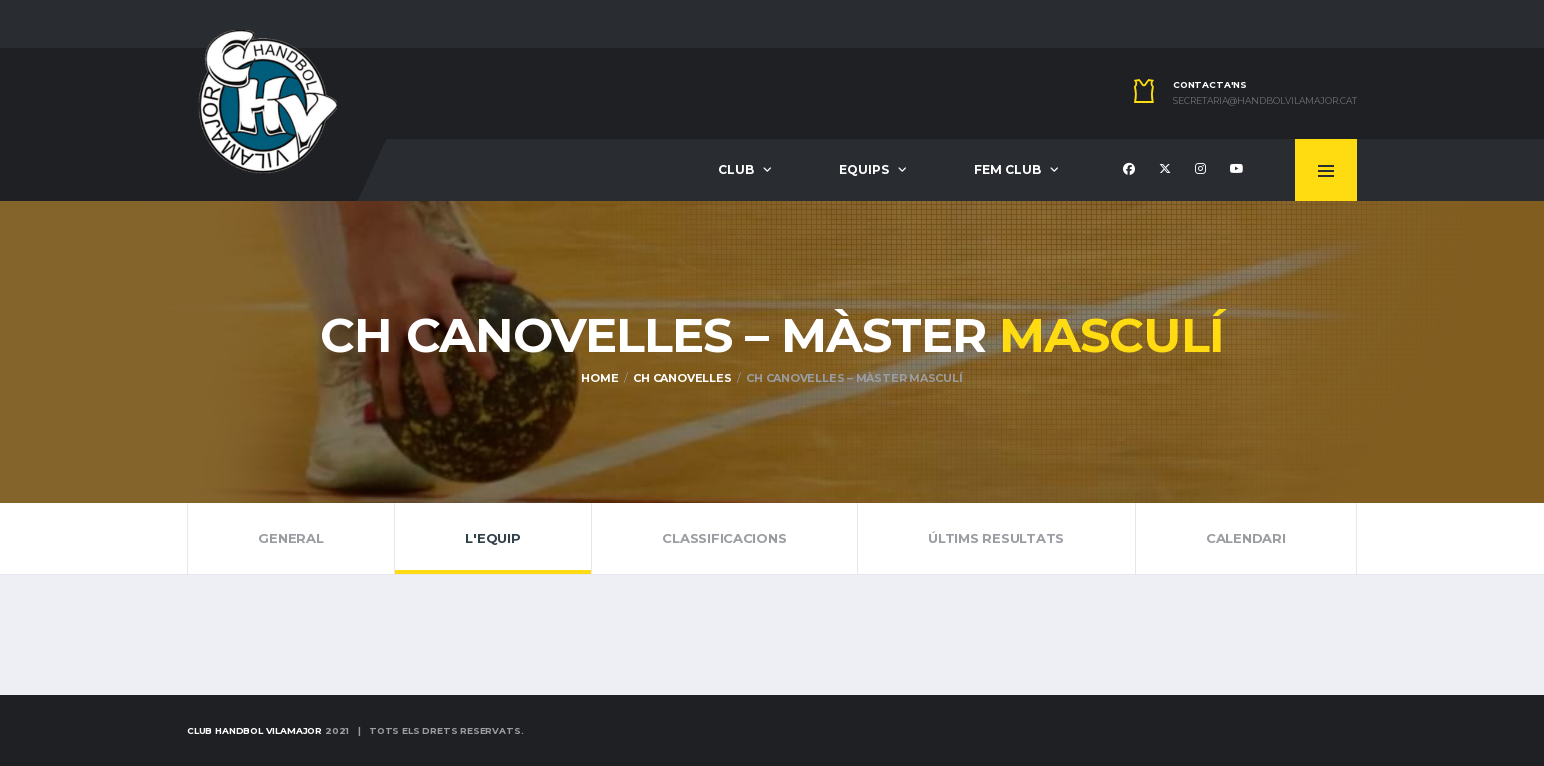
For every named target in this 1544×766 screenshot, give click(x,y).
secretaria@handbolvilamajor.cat (1265, 101)
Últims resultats (996, 538)
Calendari (1246, 538)
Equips (864, 169)
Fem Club (1007, 169)
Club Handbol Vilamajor (254, 730)
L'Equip (492, 538)
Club (736, 169)
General (290, 538)
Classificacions (724, 538)
